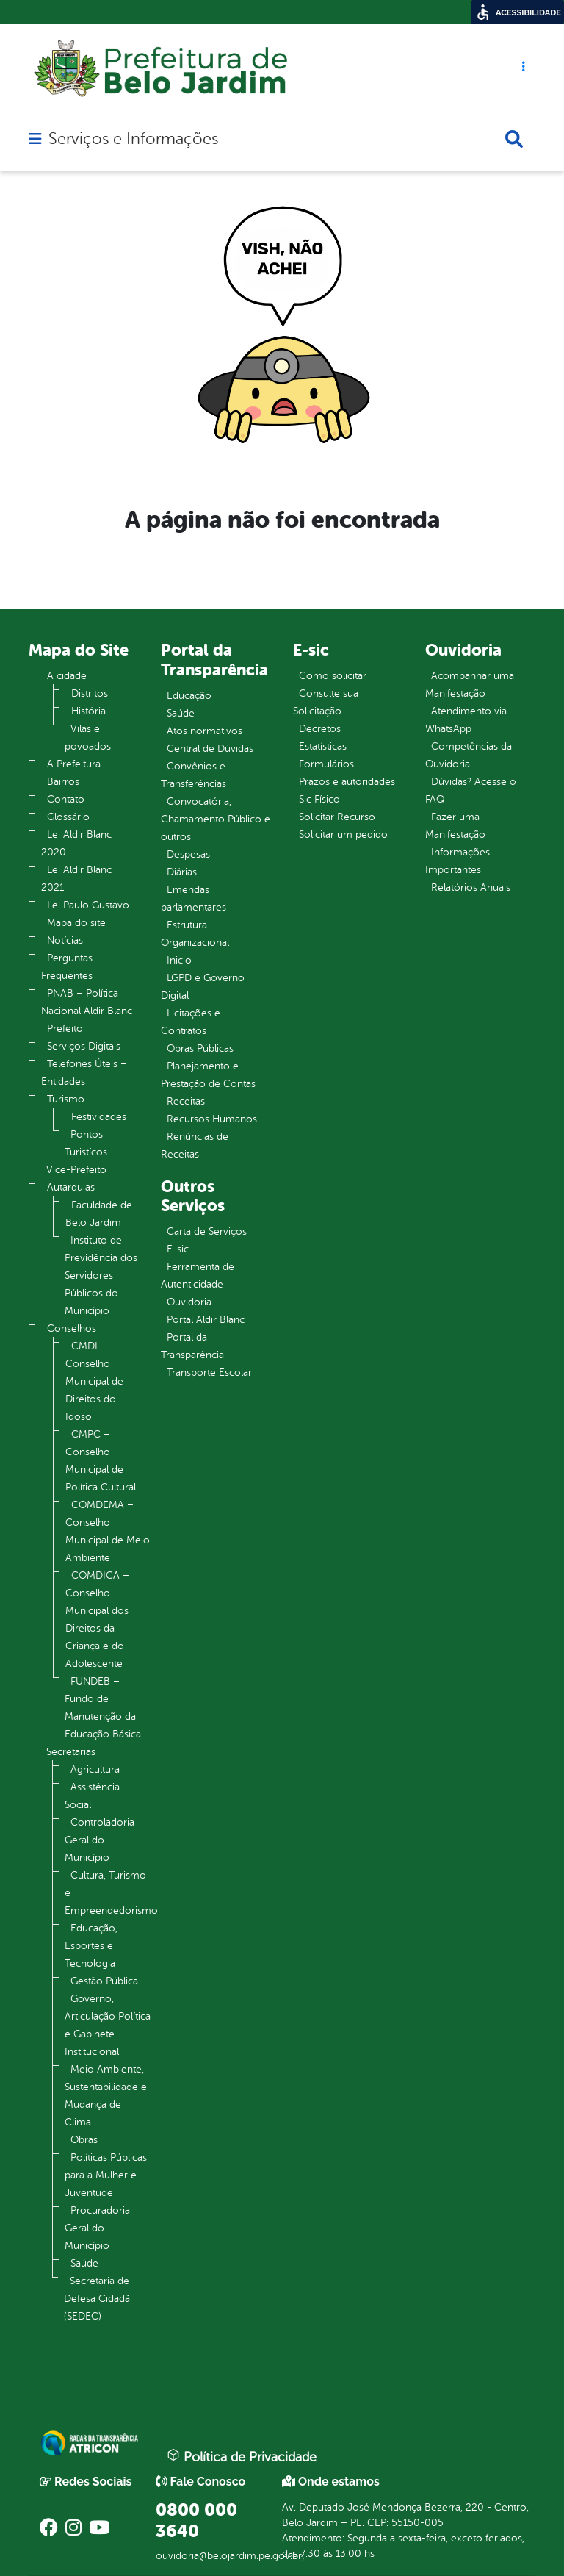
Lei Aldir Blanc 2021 (76, 878)
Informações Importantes (457, 861)
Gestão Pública (104, 1981)
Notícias (65, 940)
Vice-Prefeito (76, 1169)
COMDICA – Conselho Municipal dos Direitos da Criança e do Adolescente (97, 1619)
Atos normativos (204, 730)
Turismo (65, 1099)
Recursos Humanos (212, 1118)
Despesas (188, 854)
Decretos (320, 728)
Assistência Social (92, 1796)
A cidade (67, 675)
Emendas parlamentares (193, 898)
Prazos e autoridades (347, 781)
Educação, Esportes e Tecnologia (91, 1946)
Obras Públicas (200, 1048)
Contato (65, 799)
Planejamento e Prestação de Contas (208, 1075)
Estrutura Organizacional (195, 933)
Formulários (326, 763)
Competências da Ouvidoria (468, 755)
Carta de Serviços (207, 1231)
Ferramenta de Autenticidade (197, 1275)
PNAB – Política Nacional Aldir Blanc (86, 1002)
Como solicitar (332, 675)
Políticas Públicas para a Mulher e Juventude (106, 2175)
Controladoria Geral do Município (99, 1840)
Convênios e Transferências (193, 775)
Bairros (63, 781)
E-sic (178, 1249)
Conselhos (71, 1328)
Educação (189, 695)
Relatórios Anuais (470, 887)
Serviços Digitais (83, 1046)
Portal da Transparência (192, 1346)
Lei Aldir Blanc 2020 (76, 843)
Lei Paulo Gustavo (88, 905)
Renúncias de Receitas (194, 1145)
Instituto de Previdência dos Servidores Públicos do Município (101, 1275)
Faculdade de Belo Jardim (98, 1213)
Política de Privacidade (242, 2456)
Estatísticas (323, 746)
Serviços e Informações (133, 139)
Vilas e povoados (88, 737)
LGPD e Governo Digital (203, 986)
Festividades (98, 1116)
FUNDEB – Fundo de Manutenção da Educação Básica (103, 1708)
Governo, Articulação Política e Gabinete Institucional (108, 2025)
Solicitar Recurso (337, 816)
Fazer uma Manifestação (455, 825)
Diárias (182, 872)
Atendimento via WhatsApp (466, 720)
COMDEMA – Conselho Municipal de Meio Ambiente (107, 1531)
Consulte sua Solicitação (325, 702)
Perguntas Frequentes (67, 966)
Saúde (84, 2263)
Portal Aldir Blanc (206, 1319)
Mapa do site (76, 922)
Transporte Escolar (209, 1372)
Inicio (179, 960)
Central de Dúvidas (210, 748)
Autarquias (71, 1187)
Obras (84, 2139)
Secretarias (70, 1751)
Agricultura (95, 1769)
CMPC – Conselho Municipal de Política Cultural (100, 1461)
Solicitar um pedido (343, 834)
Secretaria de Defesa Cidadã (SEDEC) (97, 2298)
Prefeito (65, 1028)
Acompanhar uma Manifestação (469, 684)
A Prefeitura (74, 763)
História (88, 711)
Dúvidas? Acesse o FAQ (470, 790)
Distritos (89, 693)
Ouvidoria (189, 1301)
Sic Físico (319, 799)
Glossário (68, 816)
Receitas (186, 1101)
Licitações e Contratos (190, 1022)
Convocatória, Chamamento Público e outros (215, 819)
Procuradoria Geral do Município (97, 2228)
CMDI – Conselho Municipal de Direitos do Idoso (94, 1381)
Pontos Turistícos (86, 1143)
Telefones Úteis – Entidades (84, 1072)
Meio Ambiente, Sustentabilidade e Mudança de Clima (106, 2096)
